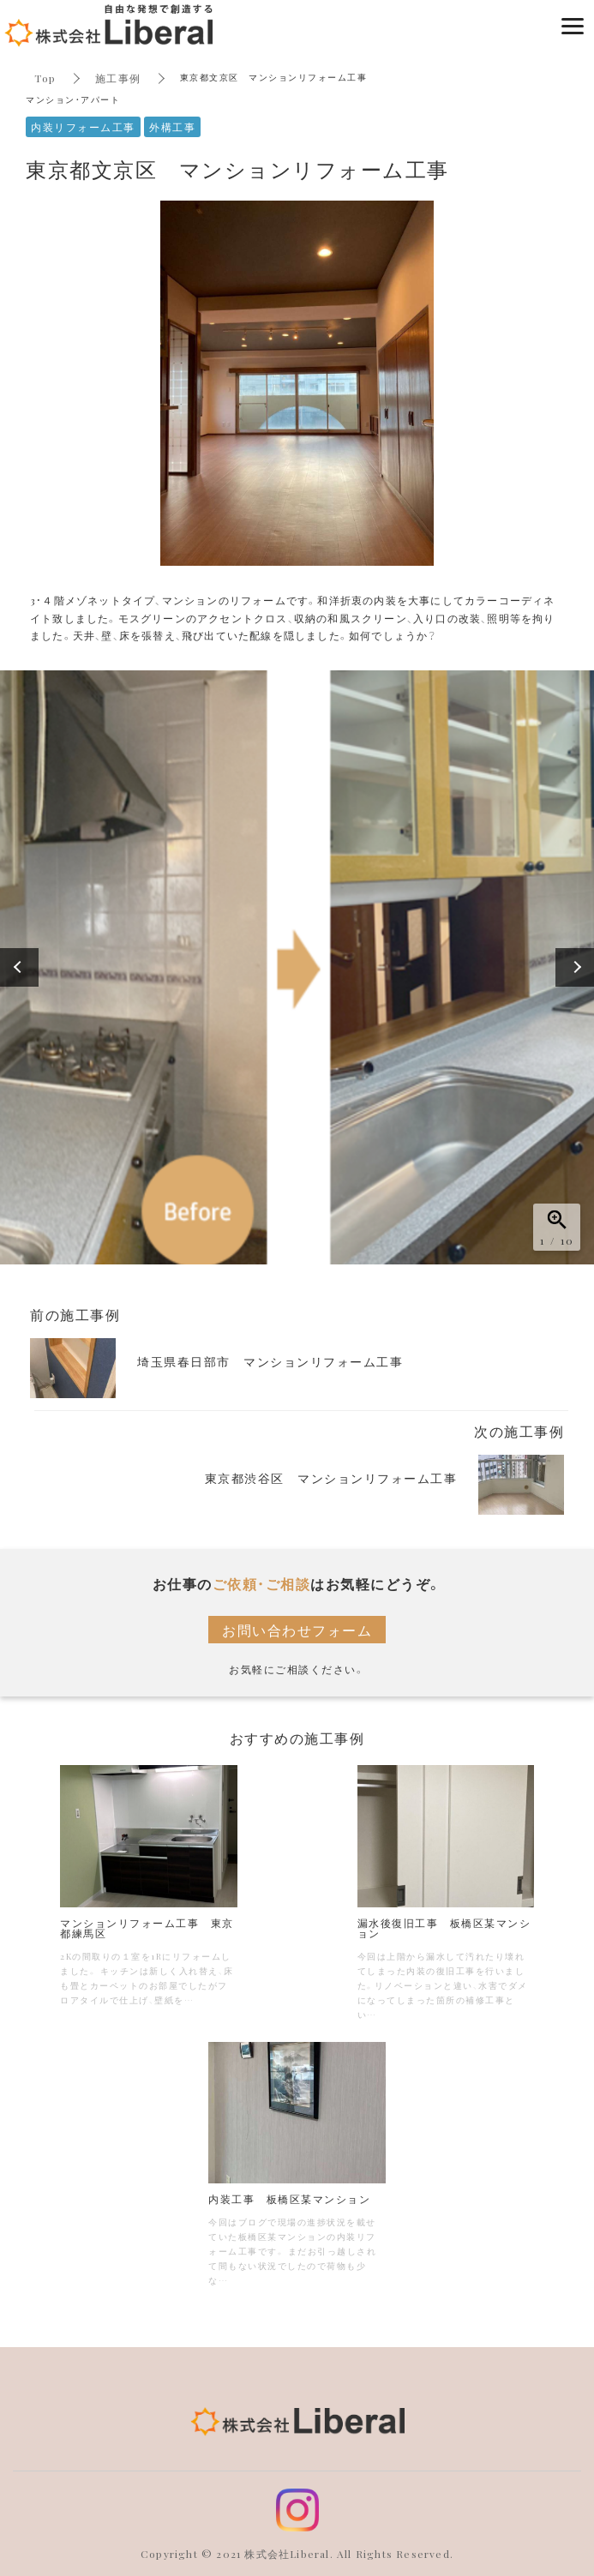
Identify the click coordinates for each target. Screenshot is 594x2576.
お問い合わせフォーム (297, 1629)
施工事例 (118, 78)
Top (45, 78)
